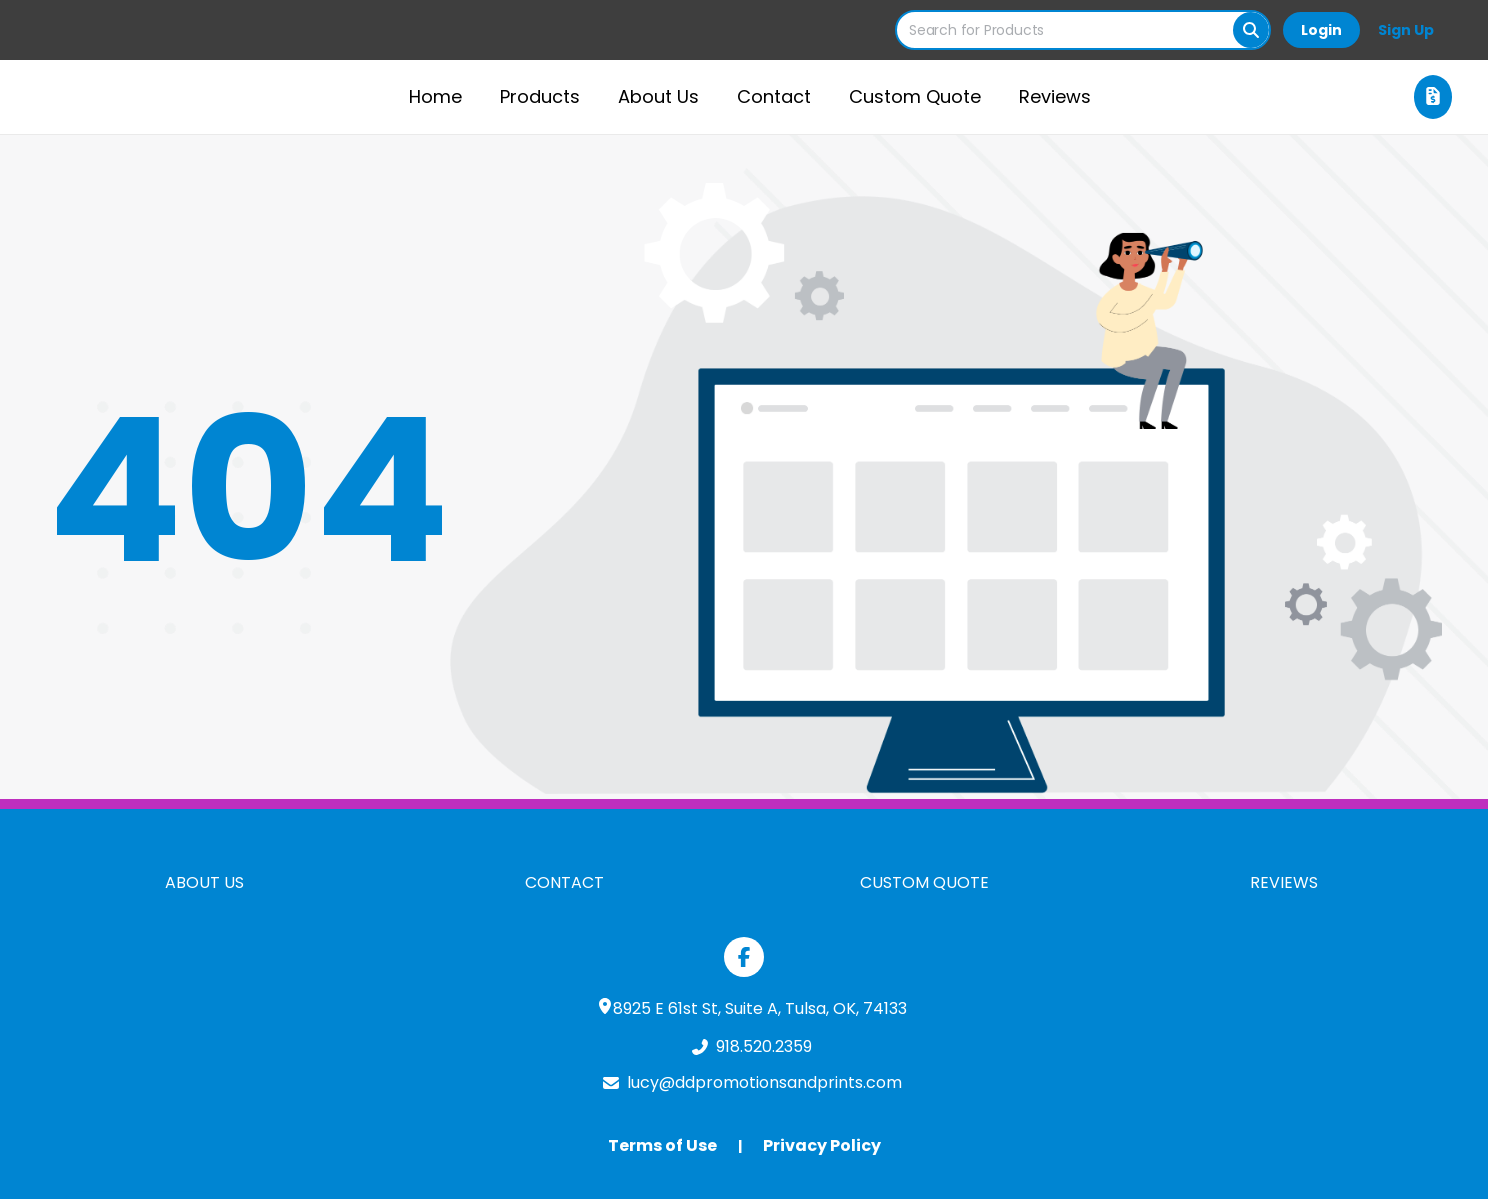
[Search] (1251, 30)
